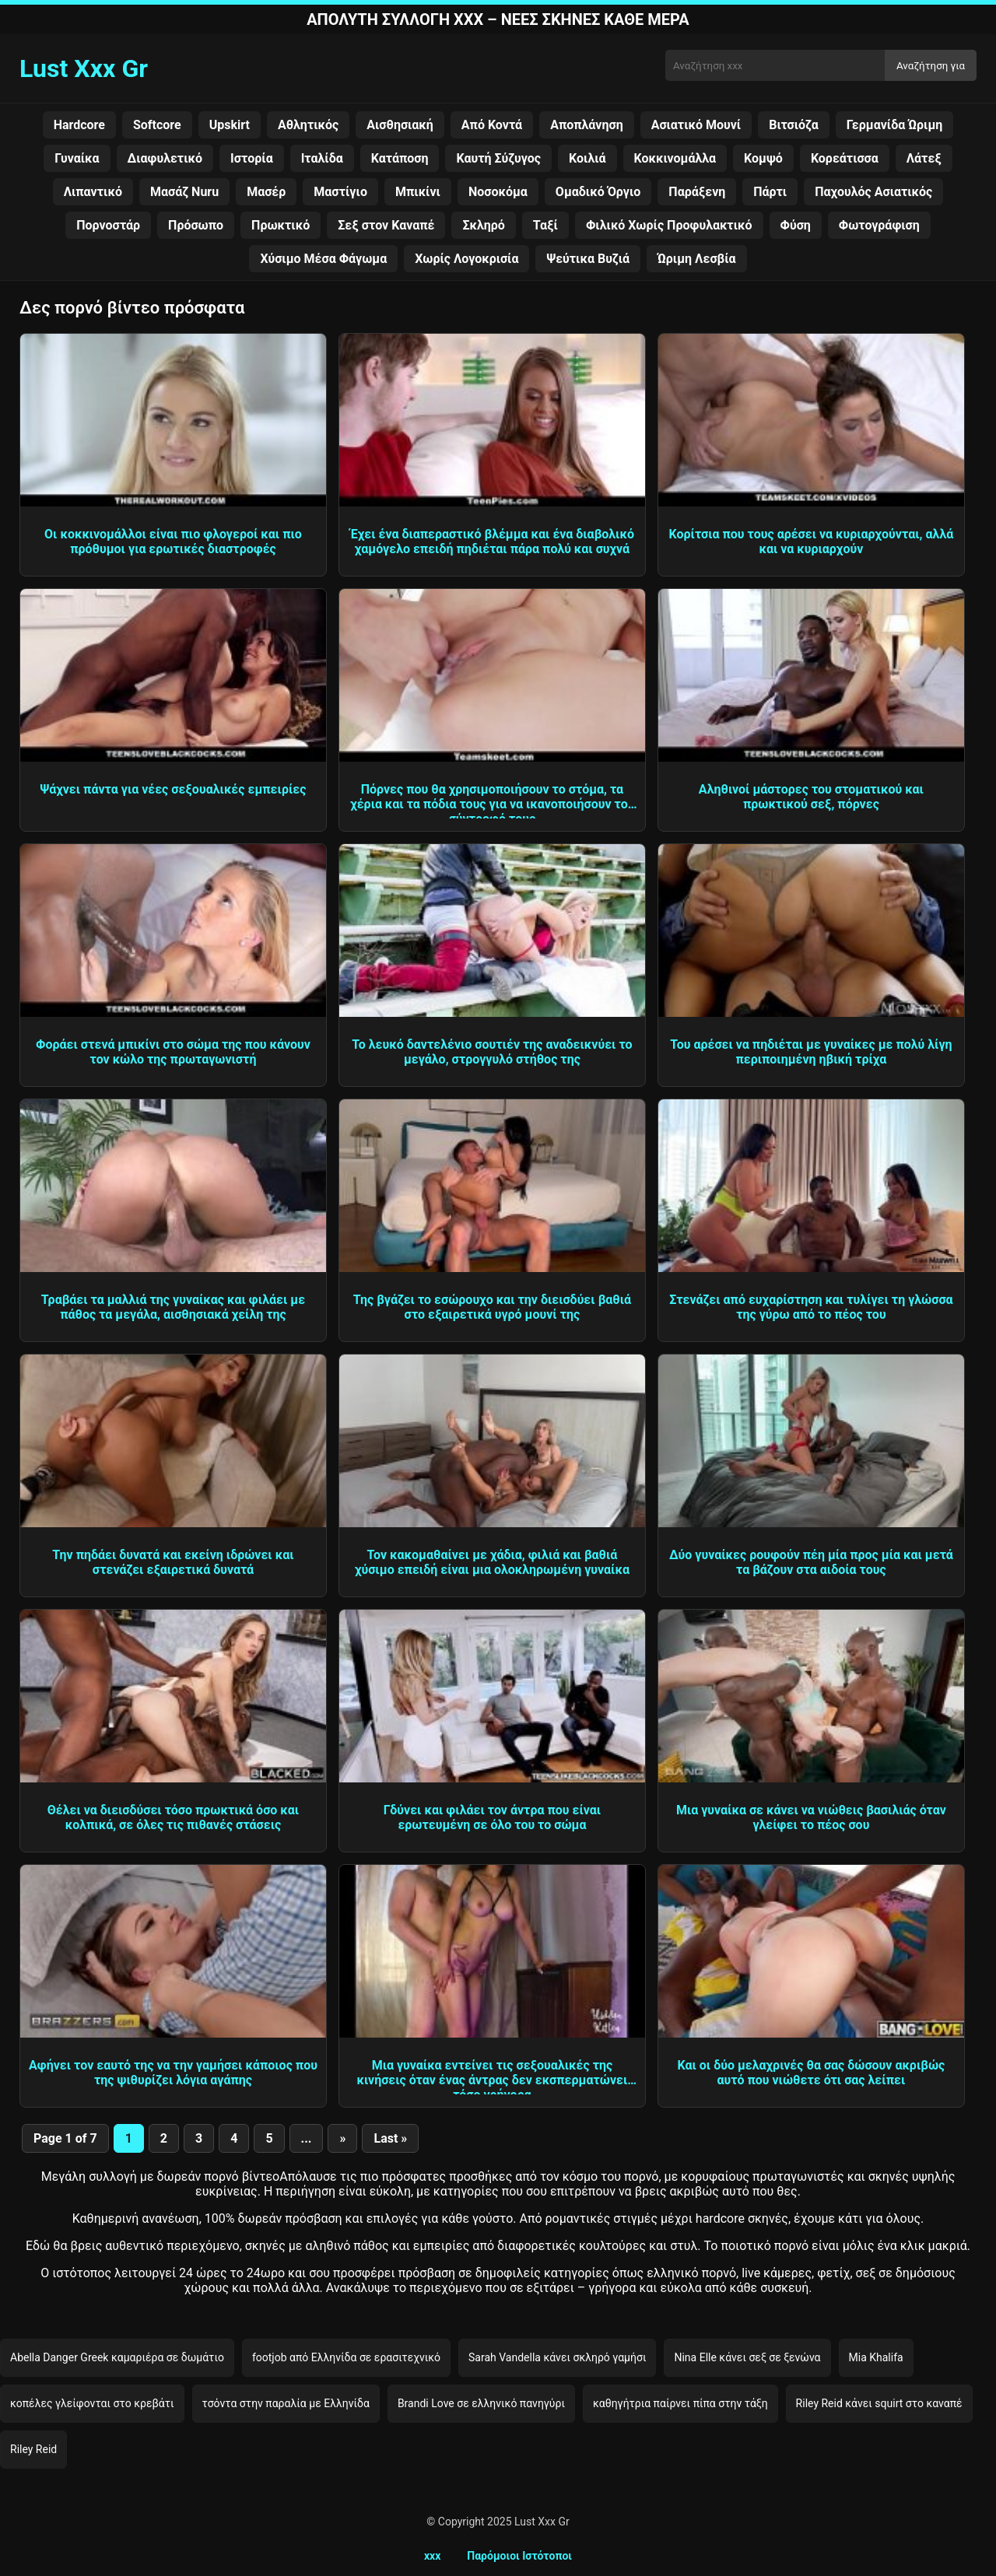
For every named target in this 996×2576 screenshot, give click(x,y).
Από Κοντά (491, 124)
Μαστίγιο (340, 191)
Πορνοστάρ (108, 225)
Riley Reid (33, 2449)
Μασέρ (266, 191)
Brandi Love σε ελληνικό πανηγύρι (481, 2403)
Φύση (795, 225)
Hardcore (79, 124)
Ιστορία (251, 158)
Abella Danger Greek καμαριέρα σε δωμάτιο (117, 2357)
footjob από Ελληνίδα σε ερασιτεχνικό (346, 2357)
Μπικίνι (417, 191)
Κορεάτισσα (845, 158)
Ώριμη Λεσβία (697, 258)
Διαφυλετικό (165, 158)
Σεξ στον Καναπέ (386, 225)
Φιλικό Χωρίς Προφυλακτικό (669, 225)
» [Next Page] (342, 2138)
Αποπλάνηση (586, 124)
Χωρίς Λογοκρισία (466, 258)
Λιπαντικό (93, 191)
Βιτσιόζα (794, 124)
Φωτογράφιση (879, 225)
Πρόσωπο (195, 225)
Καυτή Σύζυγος (498, 158)
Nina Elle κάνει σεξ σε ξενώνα (747, 2357)
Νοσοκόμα (498, 191)
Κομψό (763, 158)
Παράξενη (696, 191)
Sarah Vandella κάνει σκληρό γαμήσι (557, 2357)
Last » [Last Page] (390, 2138)
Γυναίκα (76, 158)
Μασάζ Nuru (184, 191)
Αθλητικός (308, 124)
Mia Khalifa (876, 2357)
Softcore (157, 124)
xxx (432, 2556)
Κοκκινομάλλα (675, 158)
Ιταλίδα (322, 158)
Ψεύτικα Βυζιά (587, 258)
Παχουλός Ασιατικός (873, 191)
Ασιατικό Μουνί (696, 124)
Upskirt (229, 124)
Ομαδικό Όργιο (598, 191)
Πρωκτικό (280, 225)
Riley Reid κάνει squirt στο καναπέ (879, 2403)
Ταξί (545, 225)
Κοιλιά (587, 158)
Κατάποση (400, 158)
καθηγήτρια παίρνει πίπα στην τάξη (680, 2403)
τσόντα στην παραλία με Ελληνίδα (286, 2403)
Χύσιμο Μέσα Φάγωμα (323, 258)
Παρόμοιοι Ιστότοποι (519, 2556)
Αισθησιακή (399, 124)
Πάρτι (770, 191)
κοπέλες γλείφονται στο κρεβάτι (92, 2403)
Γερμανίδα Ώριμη (895, 124)
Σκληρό (483, 225)
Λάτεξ (924, 158)
